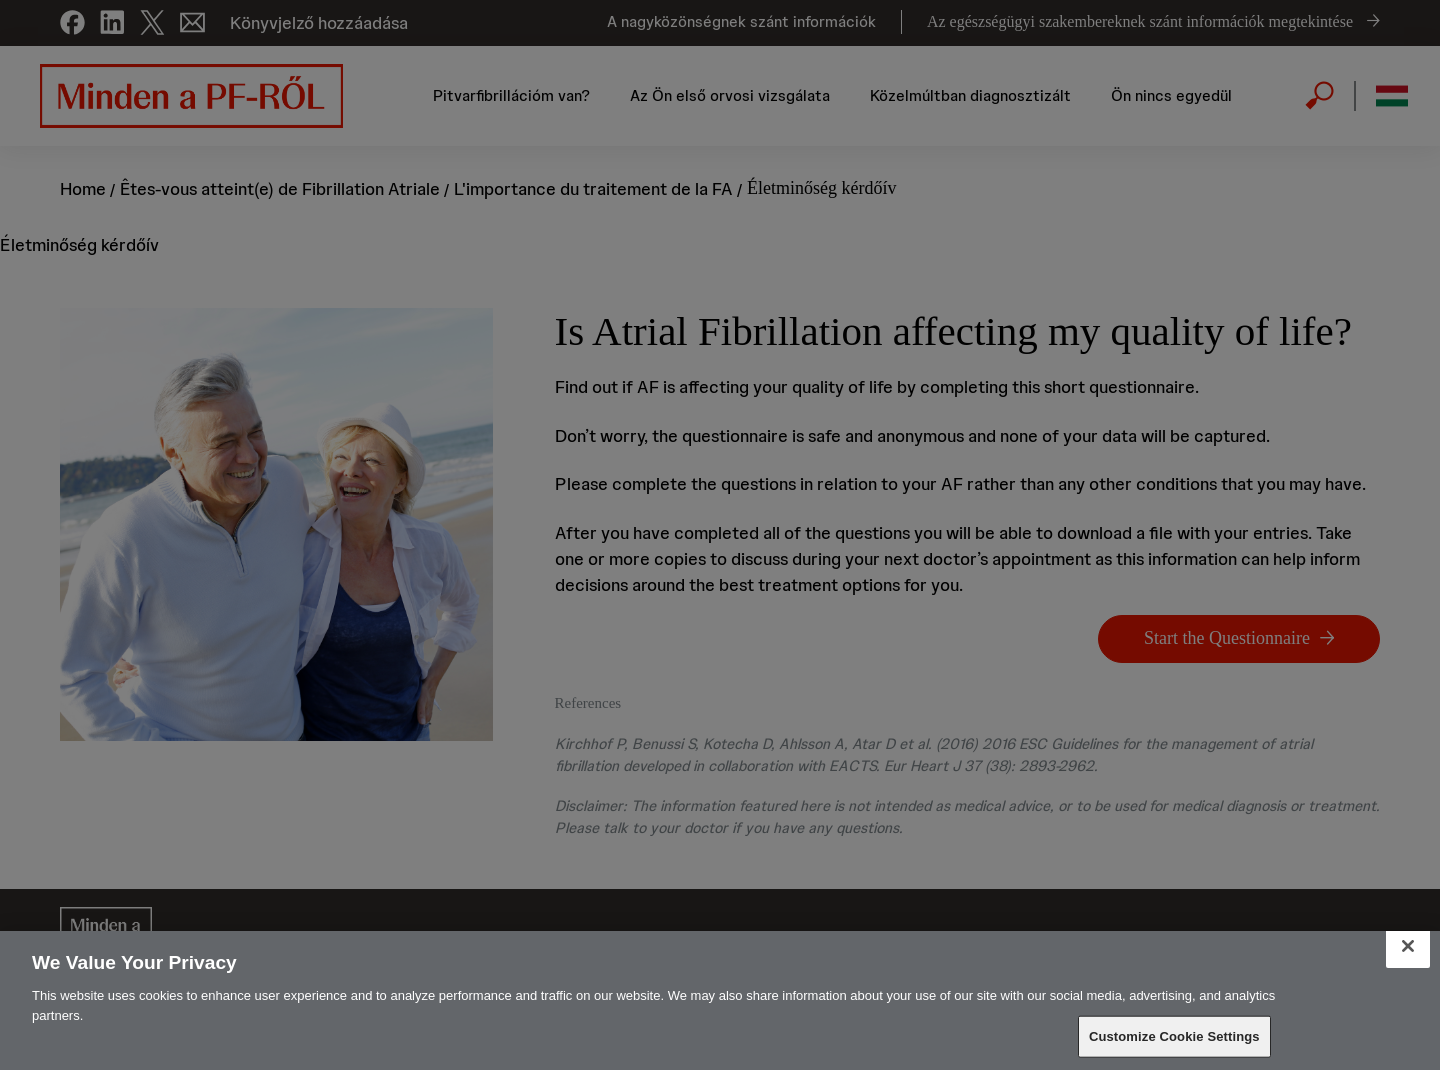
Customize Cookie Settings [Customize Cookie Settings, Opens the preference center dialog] (1174, 1036)
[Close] (1408, 946)
